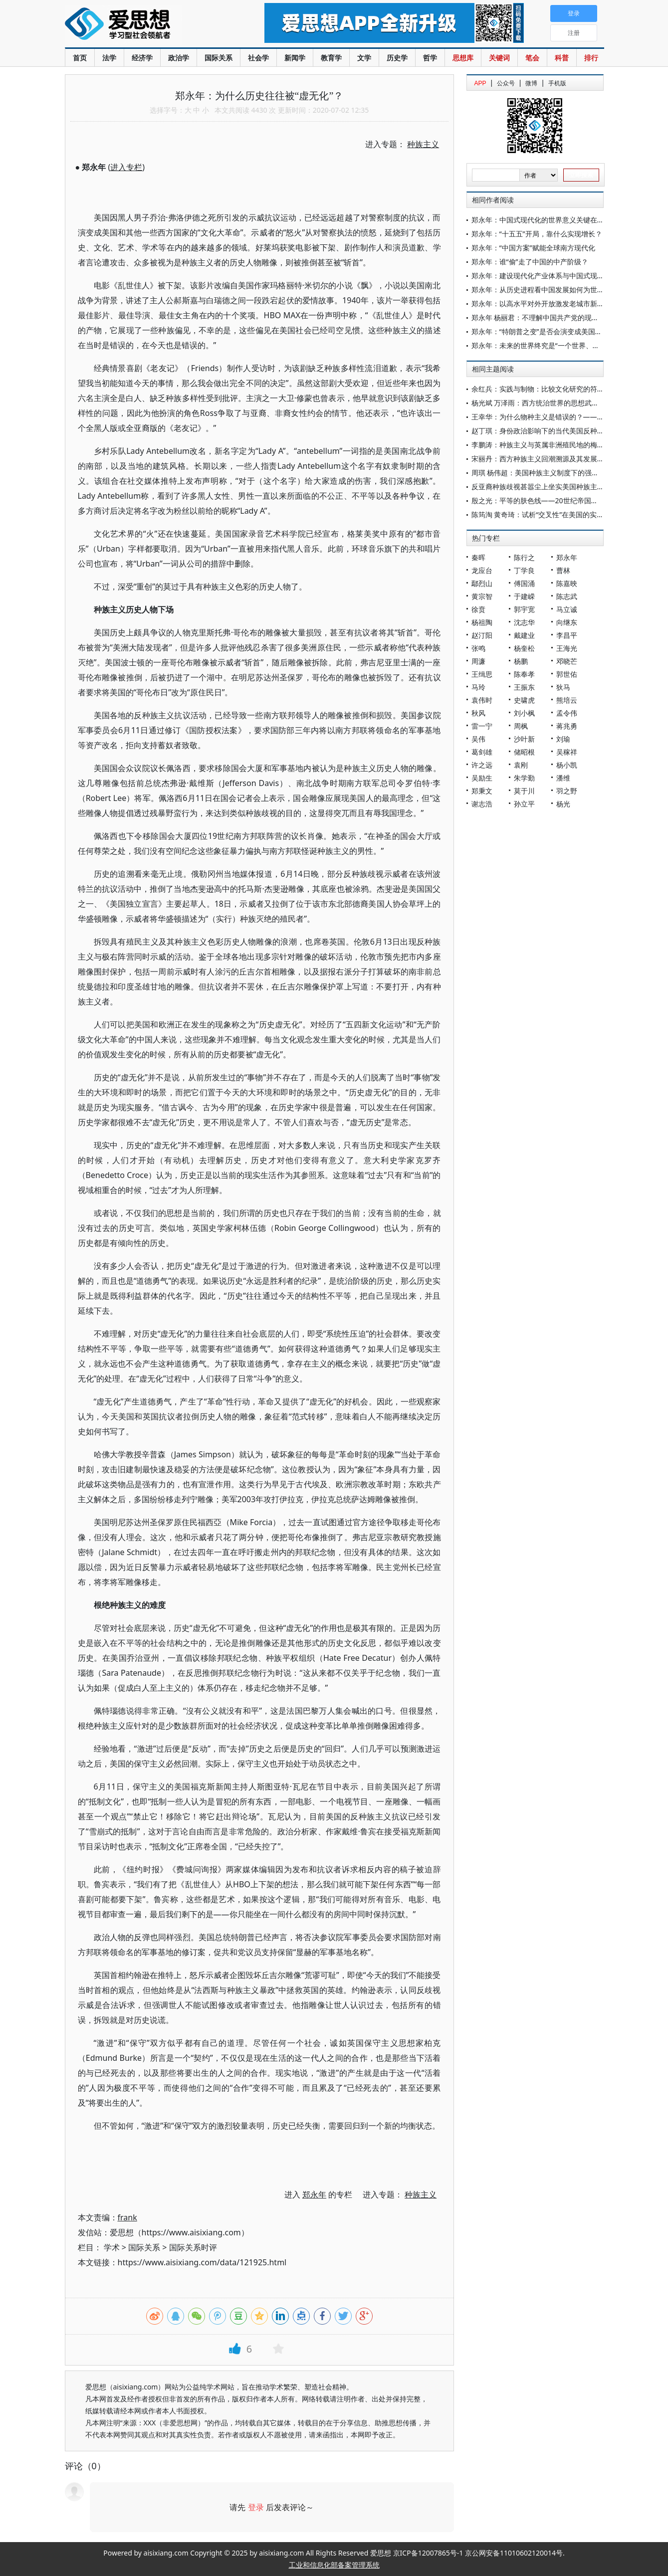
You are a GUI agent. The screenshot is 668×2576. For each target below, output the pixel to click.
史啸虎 (524, 700)
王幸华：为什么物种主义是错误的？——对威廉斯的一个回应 (565, 416)
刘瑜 (563, 739)
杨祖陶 (481, 622)
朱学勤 (524, 778)
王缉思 (481, 674)
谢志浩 (481, 803)
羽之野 (566, 790)
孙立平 (524, 803)
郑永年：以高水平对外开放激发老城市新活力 (541, 303)
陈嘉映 (566, 583)
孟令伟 (566, 713)
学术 (112, 2247)
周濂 (478, 661)
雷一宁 (481, 726)
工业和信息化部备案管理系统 (334, 2565)
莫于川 (524, 790)
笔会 (532, 57)
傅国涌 (524, 583)
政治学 (178, 57)
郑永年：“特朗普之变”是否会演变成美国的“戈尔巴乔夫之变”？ (567, 331)
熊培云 (566, 700)
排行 (591, 57)
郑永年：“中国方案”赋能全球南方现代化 (533, 247)
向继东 (566, 622)
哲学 (430, 57)
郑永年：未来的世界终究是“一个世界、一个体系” (547, 345)
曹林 (563, 570)
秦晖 (478, 557)
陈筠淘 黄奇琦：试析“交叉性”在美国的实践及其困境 (551, 514)
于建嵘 (524, 596)
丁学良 (524, 570)
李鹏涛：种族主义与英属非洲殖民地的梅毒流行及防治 (555, 444)
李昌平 (566, 635)
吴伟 (478, 739)
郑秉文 (481, 790)
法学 (109, 57)
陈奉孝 (524, 674)
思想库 (462, 57)
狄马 (563, 687)
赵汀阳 (481, 635)
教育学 (331, 57)
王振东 (524, 687)
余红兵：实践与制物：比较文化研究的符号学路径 (548, 389)
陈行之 (524, 557)
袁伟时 (481, 700)
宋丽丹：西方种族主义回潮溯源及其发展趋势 (541, 458)
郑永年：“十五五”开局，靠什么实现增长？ (536, 233)
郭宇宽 (524, 609)
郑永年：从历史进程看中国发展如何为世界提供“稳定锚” (557, 289)
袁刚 (521, 765)
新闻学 (294, 57)
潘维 (563, 778)
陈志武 (566, 596)
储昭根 (524, 752)
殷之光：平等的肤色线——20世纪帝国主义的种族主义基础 (562, 500)
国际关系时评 (193, 2247)
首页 (80, 57)
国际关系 (218, 57)
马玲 (478, 687)
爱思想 (144, 25)
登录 (256, 2507)
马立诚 (566, 609)
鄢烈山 (481, 583)
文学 (364, 57)
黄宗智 (481, 596)
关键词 (499, 57)
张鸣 (478, 648)
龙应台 (481, 570)
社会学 (258, 57)
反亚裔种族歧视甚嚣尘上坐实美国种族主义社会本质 (551, 486)
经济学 (142, 57)
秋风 (478, 713)
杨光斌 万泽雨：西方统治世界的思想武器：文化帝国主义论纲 (566, 402)
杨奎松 (524, 648)
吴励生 (481, 778)
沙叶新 (524, 739)
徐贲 (478, 609)
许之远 (481, 765)
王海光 (566, 648)
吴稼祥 (566, 752)
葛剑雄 (481, 752)
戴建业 (524, 635)
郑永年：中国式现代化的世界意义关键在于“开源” (547, 219)
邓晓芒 (566, 661)
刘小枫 (524, 713)
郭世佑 (566, 674)
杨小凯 (566, 765)
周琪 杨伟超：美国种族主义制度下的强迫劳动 (542, 472)
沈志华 (524, 622)
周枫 (521, 726)
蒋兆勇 (566, 726)
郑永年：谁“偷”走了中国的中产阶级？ (529, 261)
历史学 (397, 57)
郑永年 (566, 557)
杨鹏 (521, 661)
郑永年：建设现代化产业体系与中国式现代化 (541, 275)
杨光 (563, 803)
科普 (562, 57)
